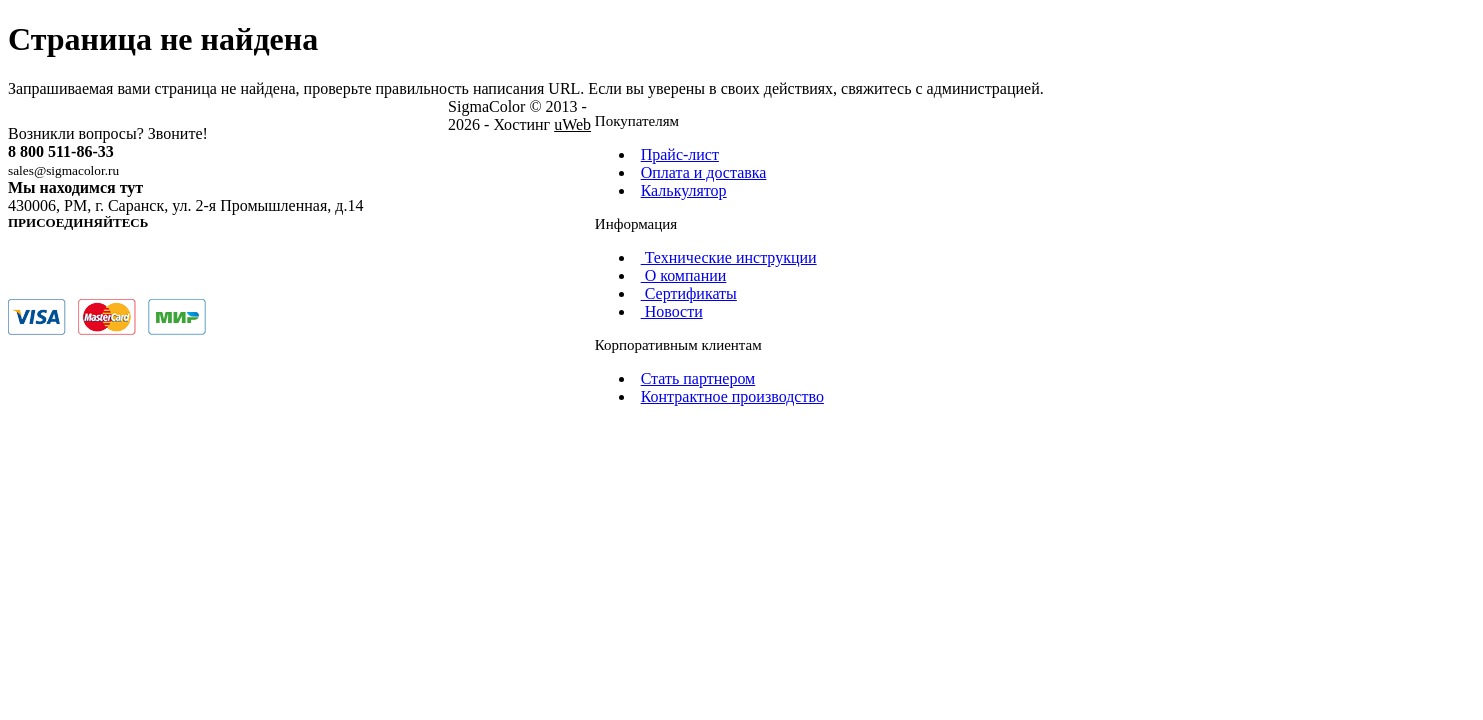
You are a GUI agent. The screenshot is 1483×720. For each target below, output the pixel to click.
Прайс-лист (680, 154)
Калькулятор (684, 190)
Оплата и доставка (704, 172)
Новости (669, 311)
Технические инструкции (726, 257)
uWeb (572, 124)
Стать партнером (698, 378)
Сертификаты (686, 293)
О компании (681, 275)
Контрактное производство (732, 396)
